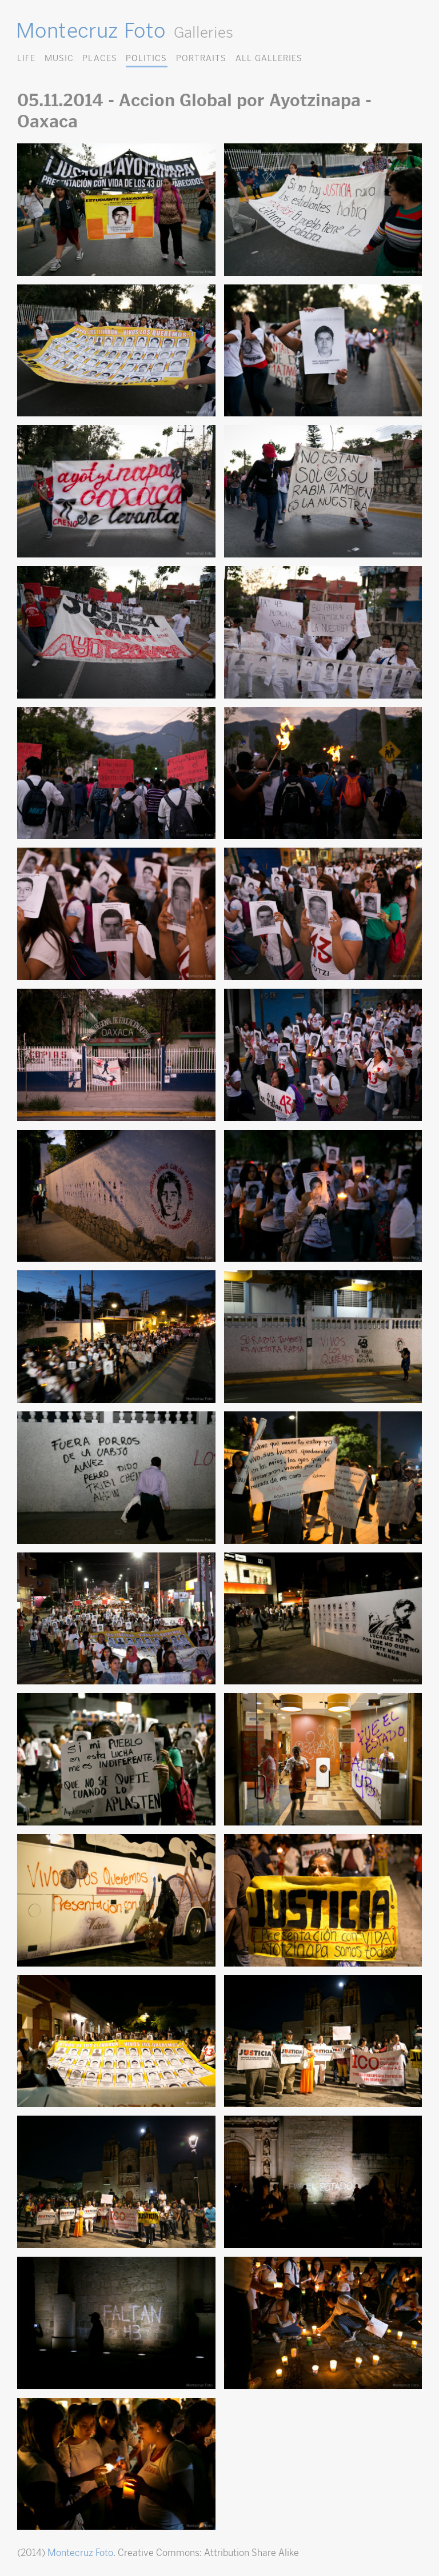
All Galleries (269, 58)
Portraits (201, 58)
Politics (146, 58)
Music (59, 58)
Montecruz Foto (90, 30)
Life (26, 58)
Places (99, 58)
